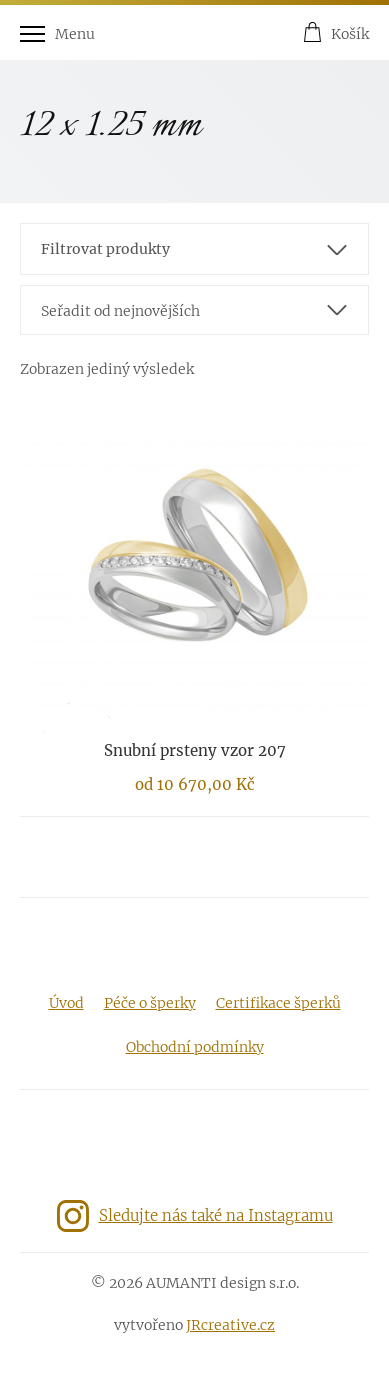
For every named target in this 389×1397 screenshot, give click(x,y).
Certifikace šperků (278, 1003)
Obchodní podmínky (195, 1047)
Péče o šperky (150, 1003)
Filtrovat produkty (105, 249)
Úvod (66, 1003)
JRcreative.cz (230, 1325)
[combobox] (194, 310)
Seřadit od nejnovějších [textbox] (120, 311)
